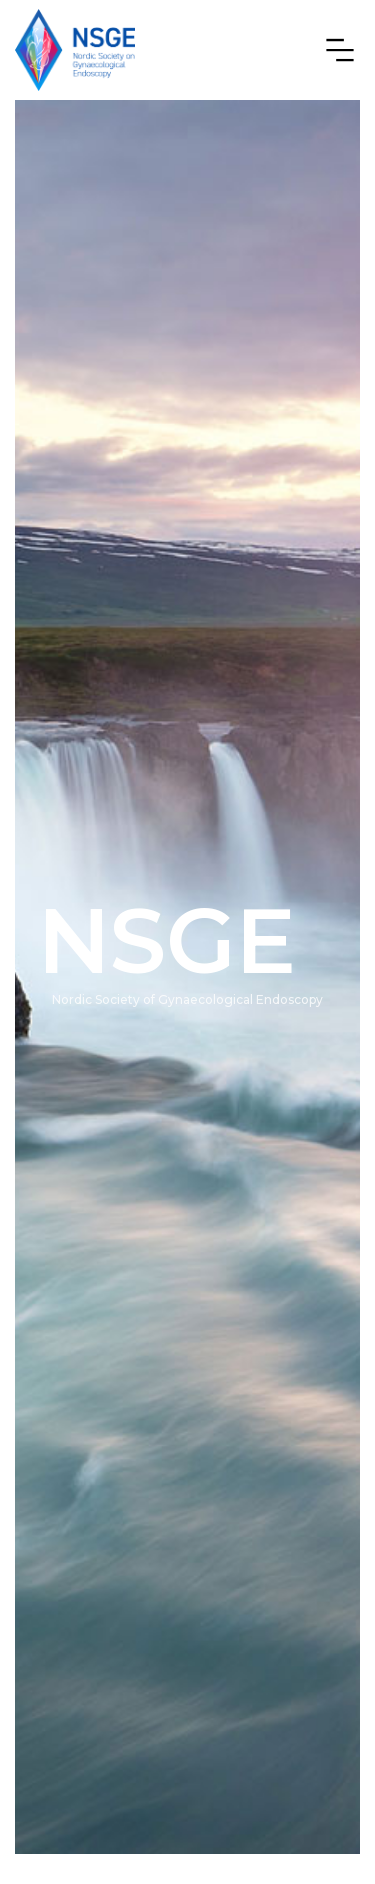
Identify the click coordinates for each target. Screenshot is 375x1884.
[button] (334, 50)
